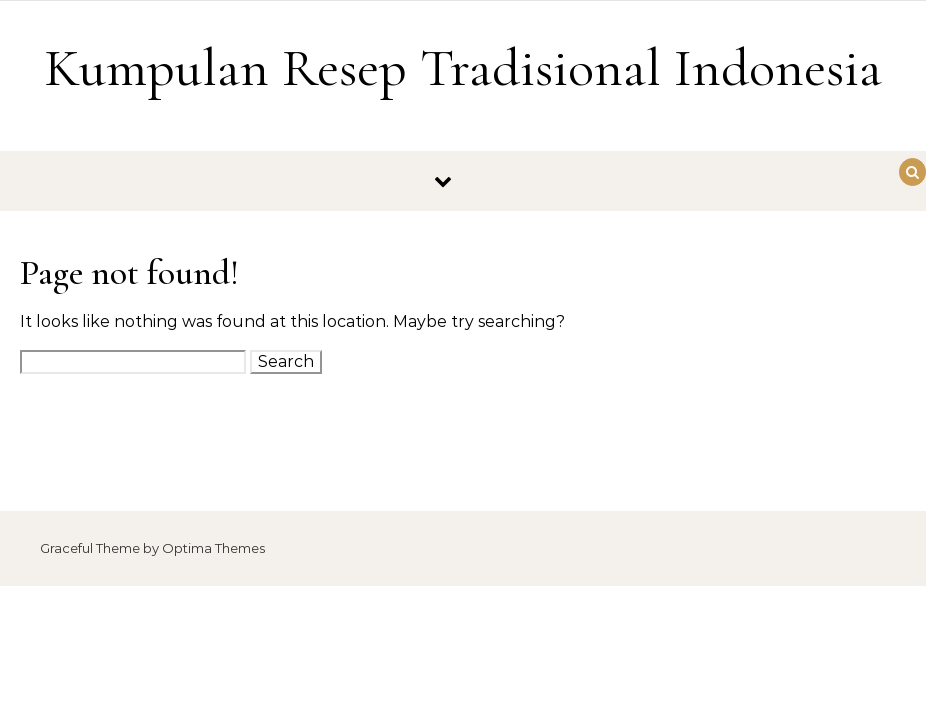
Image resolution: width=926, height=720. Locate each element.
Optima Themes (213, 548)
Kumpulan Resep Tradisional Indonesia (463, 67)
